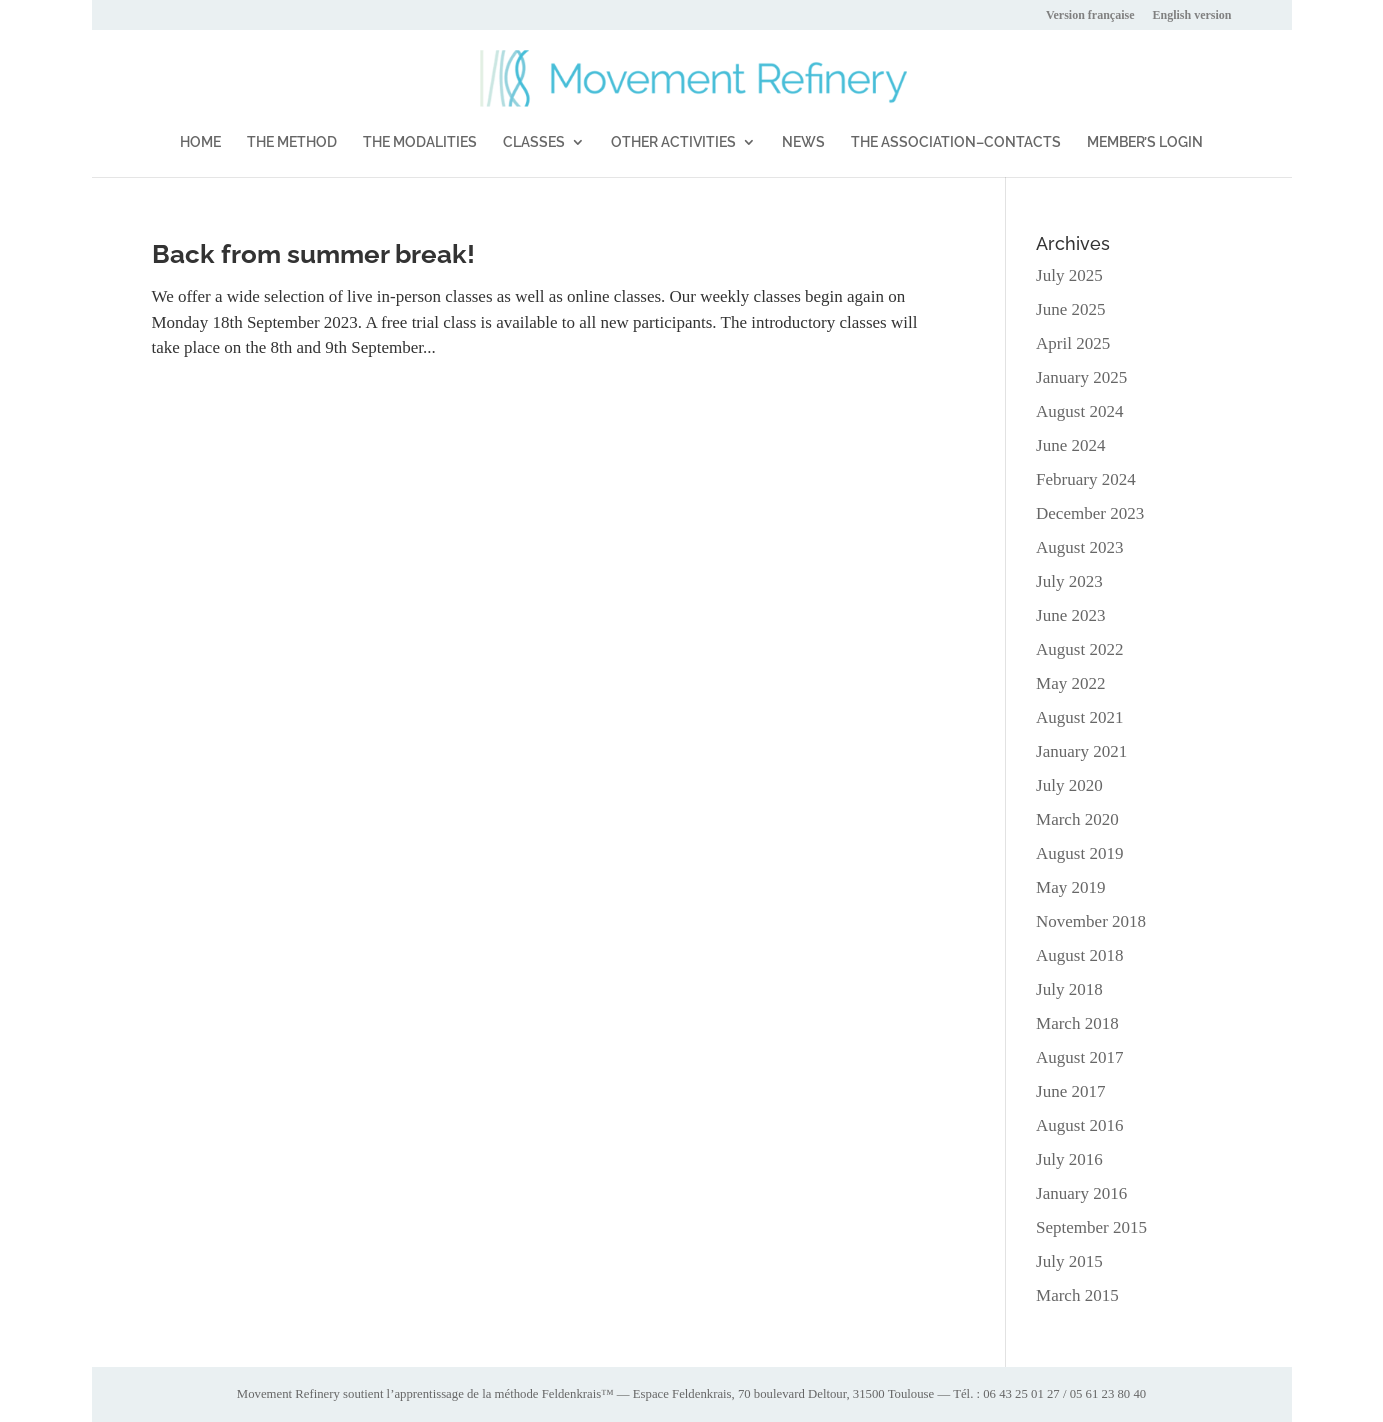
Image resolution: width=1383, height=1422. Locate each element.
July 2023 (1069, 581)
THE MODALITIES (420, 142)
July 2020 (1069, 785)
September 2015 (1091, 1227)
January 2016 (1081, 1193)
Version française (1090, 15)
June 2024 (1070, 445)
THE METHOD (292, 142)
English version (1191, 15)
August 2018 (1079, 955)
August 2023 (1079, 547)
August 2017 (1079, 1057)
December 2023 (1090, 513)
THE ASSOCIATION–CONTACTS (956, 142)
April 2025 (1073, 343)
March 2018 (1077, 1023)
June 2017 (1070, 1091)
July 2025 (1069, 275)
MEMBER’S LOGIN (1145, 142)
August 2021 (1079, 717)
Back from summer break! (313, 254)
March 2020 (1077, 819)
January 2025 (1081, 377)
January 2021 (1081, 751)
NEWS (803, 142)
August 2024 (1079, 411)
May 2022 (1070, 683)
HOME (200, 142)
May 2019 (1070, 887)
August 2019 (1079, 853)
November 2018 (1091, 921)
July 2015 (1069, 1261)
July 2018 (1069, 989)
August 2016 (1079, 1125)
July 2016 (1069, 1159)
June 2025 (1070, 309)
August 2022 (1079, 649)
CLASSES (534, 142)
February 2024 (1086, 479)
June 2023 (1070, 615)
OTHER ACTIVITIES (673, 142)
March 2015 (1077, 1295)
